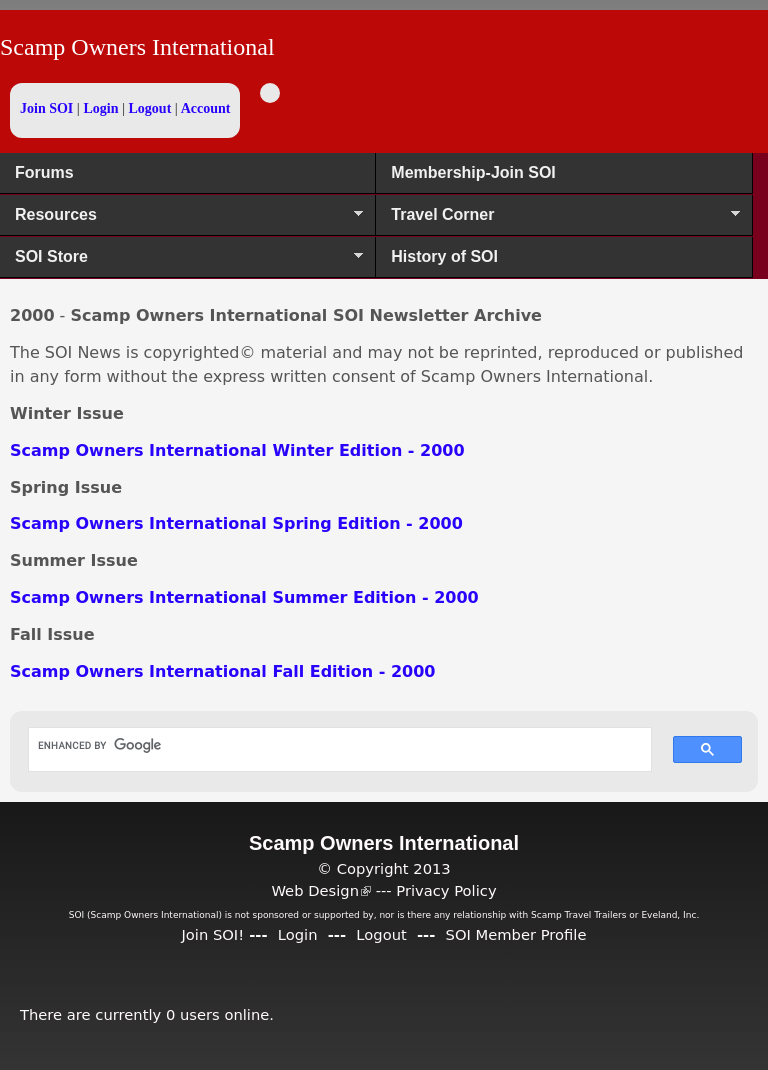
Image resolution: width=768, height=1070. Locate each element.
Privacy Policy (446, 890)
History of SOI (444, 256)
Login (100, 108)
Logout (150, 108)
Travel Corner (557, 221)
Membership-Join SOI (473, 172)
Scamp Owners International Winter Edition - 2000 (237, 450)
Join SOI (46, 108)
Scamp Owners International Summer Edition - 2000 (244, 597)
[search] (330, 745)
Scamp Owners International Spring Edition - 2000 (236, 523)
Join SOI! (212, 934)
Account (206, 108)
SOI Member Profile (516, 934)
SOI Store (181, 263)
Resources (181, 221)
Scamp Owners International (137, 47)
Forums (44, 172)
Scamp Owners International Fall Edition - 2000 (222, 671)
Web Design (321, 890)
